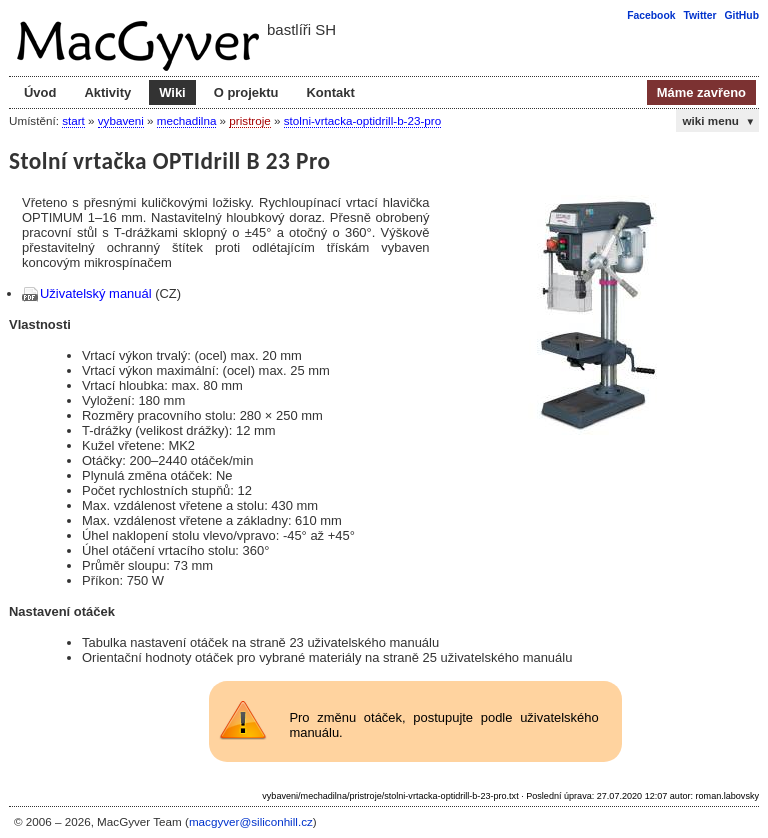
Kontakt (330, 92)
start (73, 120)
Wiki (172, 92)
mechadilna (187, 120)
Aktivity (107, 92)
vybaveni (121, 120)
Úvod (40, 92)
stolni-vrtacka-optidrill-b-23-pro (362, 120)
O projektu (246, 92)
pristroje (249, 120)
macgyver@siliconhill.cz (251, 821)
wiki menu (719, 120)
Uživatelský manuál (96, 293)
